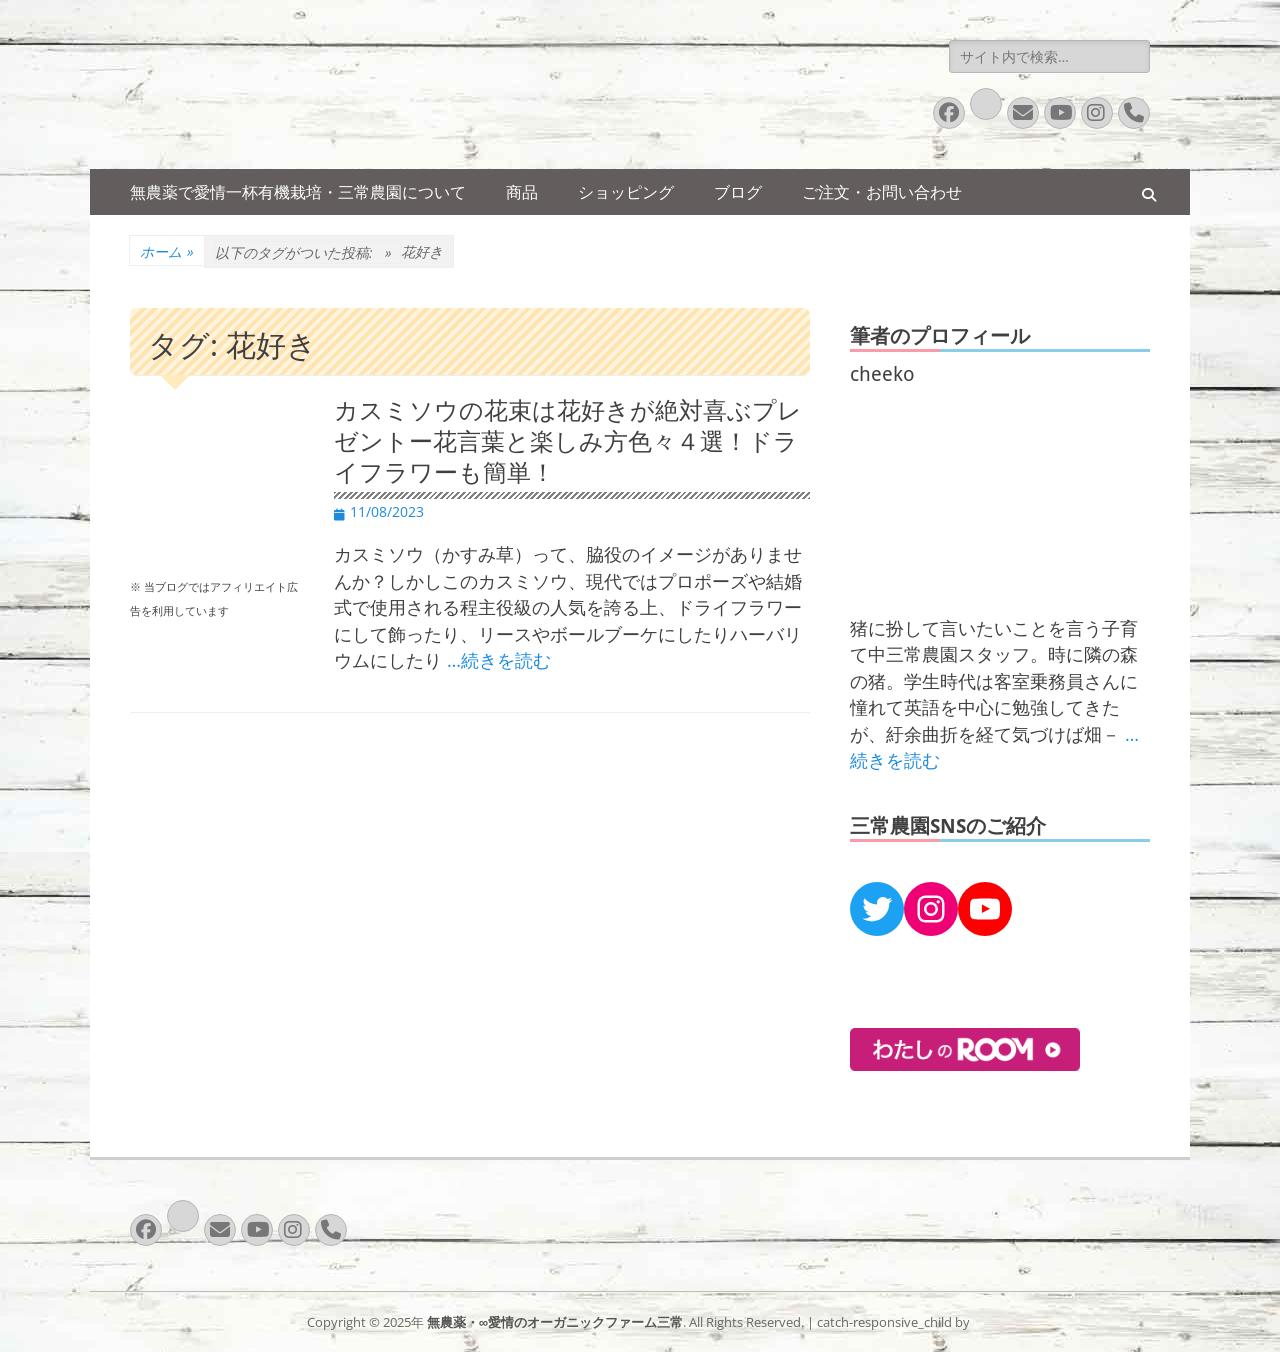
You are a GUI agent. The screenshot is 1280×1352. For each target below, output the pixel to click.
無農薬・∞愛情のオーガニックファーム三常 (555, 1322)
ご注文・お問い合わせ (882, 192)
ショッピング (626, 192)
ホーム (167, 251)
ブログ (738, 192)
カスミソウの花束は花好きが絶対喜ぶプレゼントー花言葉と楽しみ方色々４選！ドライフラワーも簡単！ (568, 442)
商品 (522, 192)
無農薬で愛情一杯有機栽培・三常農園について (298, 192)
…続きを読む (499, 660)
